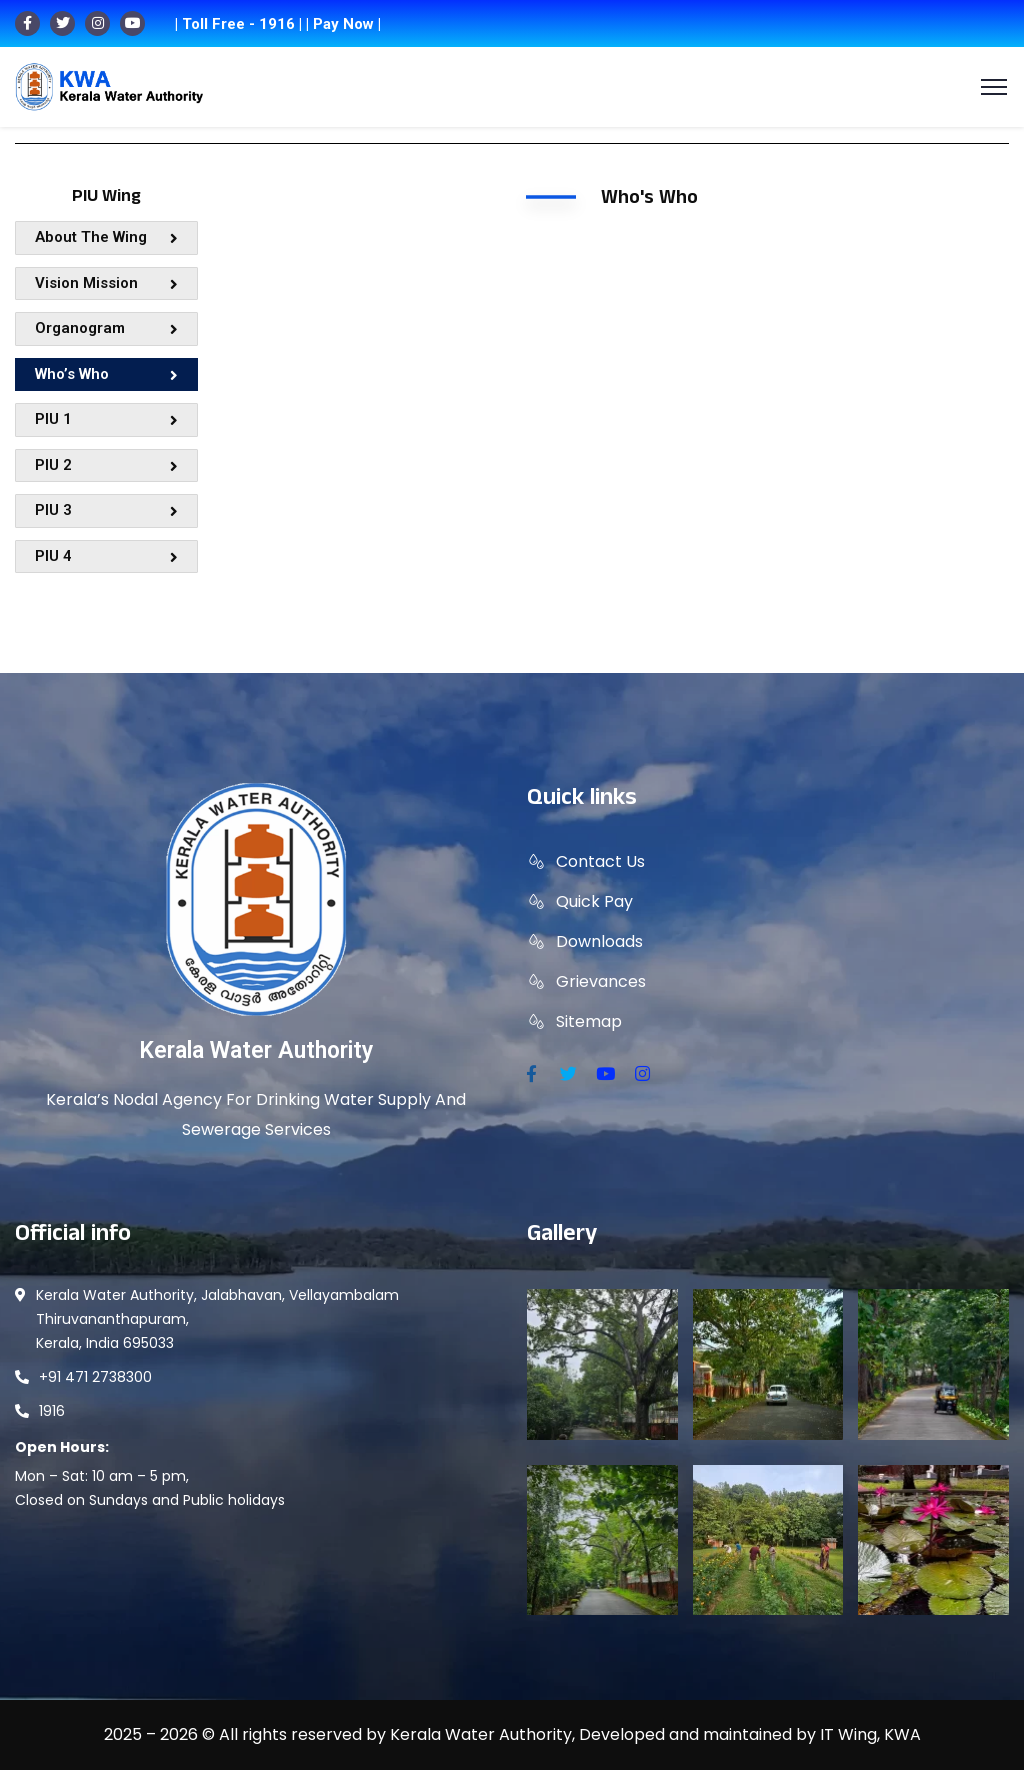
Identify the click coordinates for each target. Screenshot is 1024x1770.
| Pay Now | (343, 24)
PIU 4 (106, 556)
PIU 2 (106, 465)
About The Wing (106, 237)
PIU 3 (106, 510)
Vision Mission (106, 283)
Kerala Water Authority (256, 1050)
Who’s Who (106, 374)
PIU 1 (106, 419)
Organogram (106, 328)
